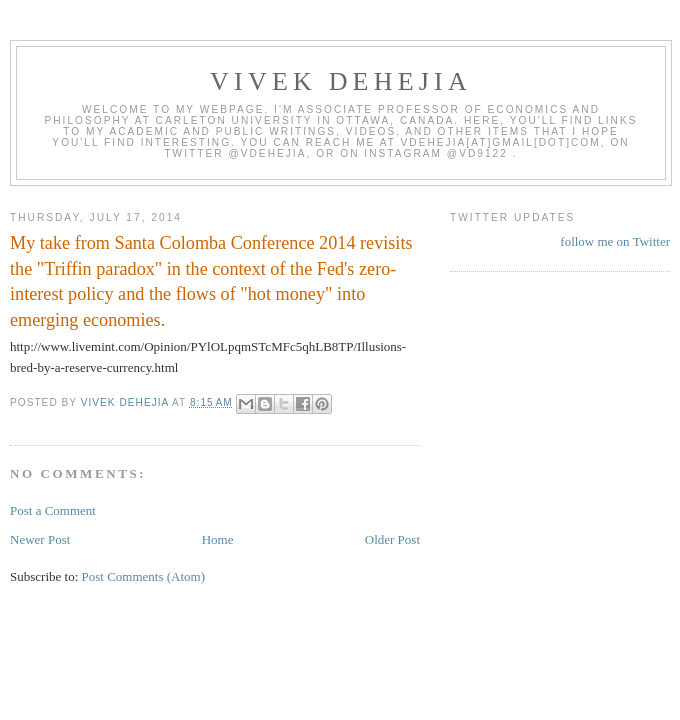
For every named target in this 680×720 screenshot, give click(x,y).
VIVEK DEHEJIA (341, 81)
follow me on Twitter (615, 241)
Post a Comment (53, 510)
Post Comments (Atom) (144, 576)
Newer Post (40, 539)
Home (218, 539)
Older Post (392, 539)
